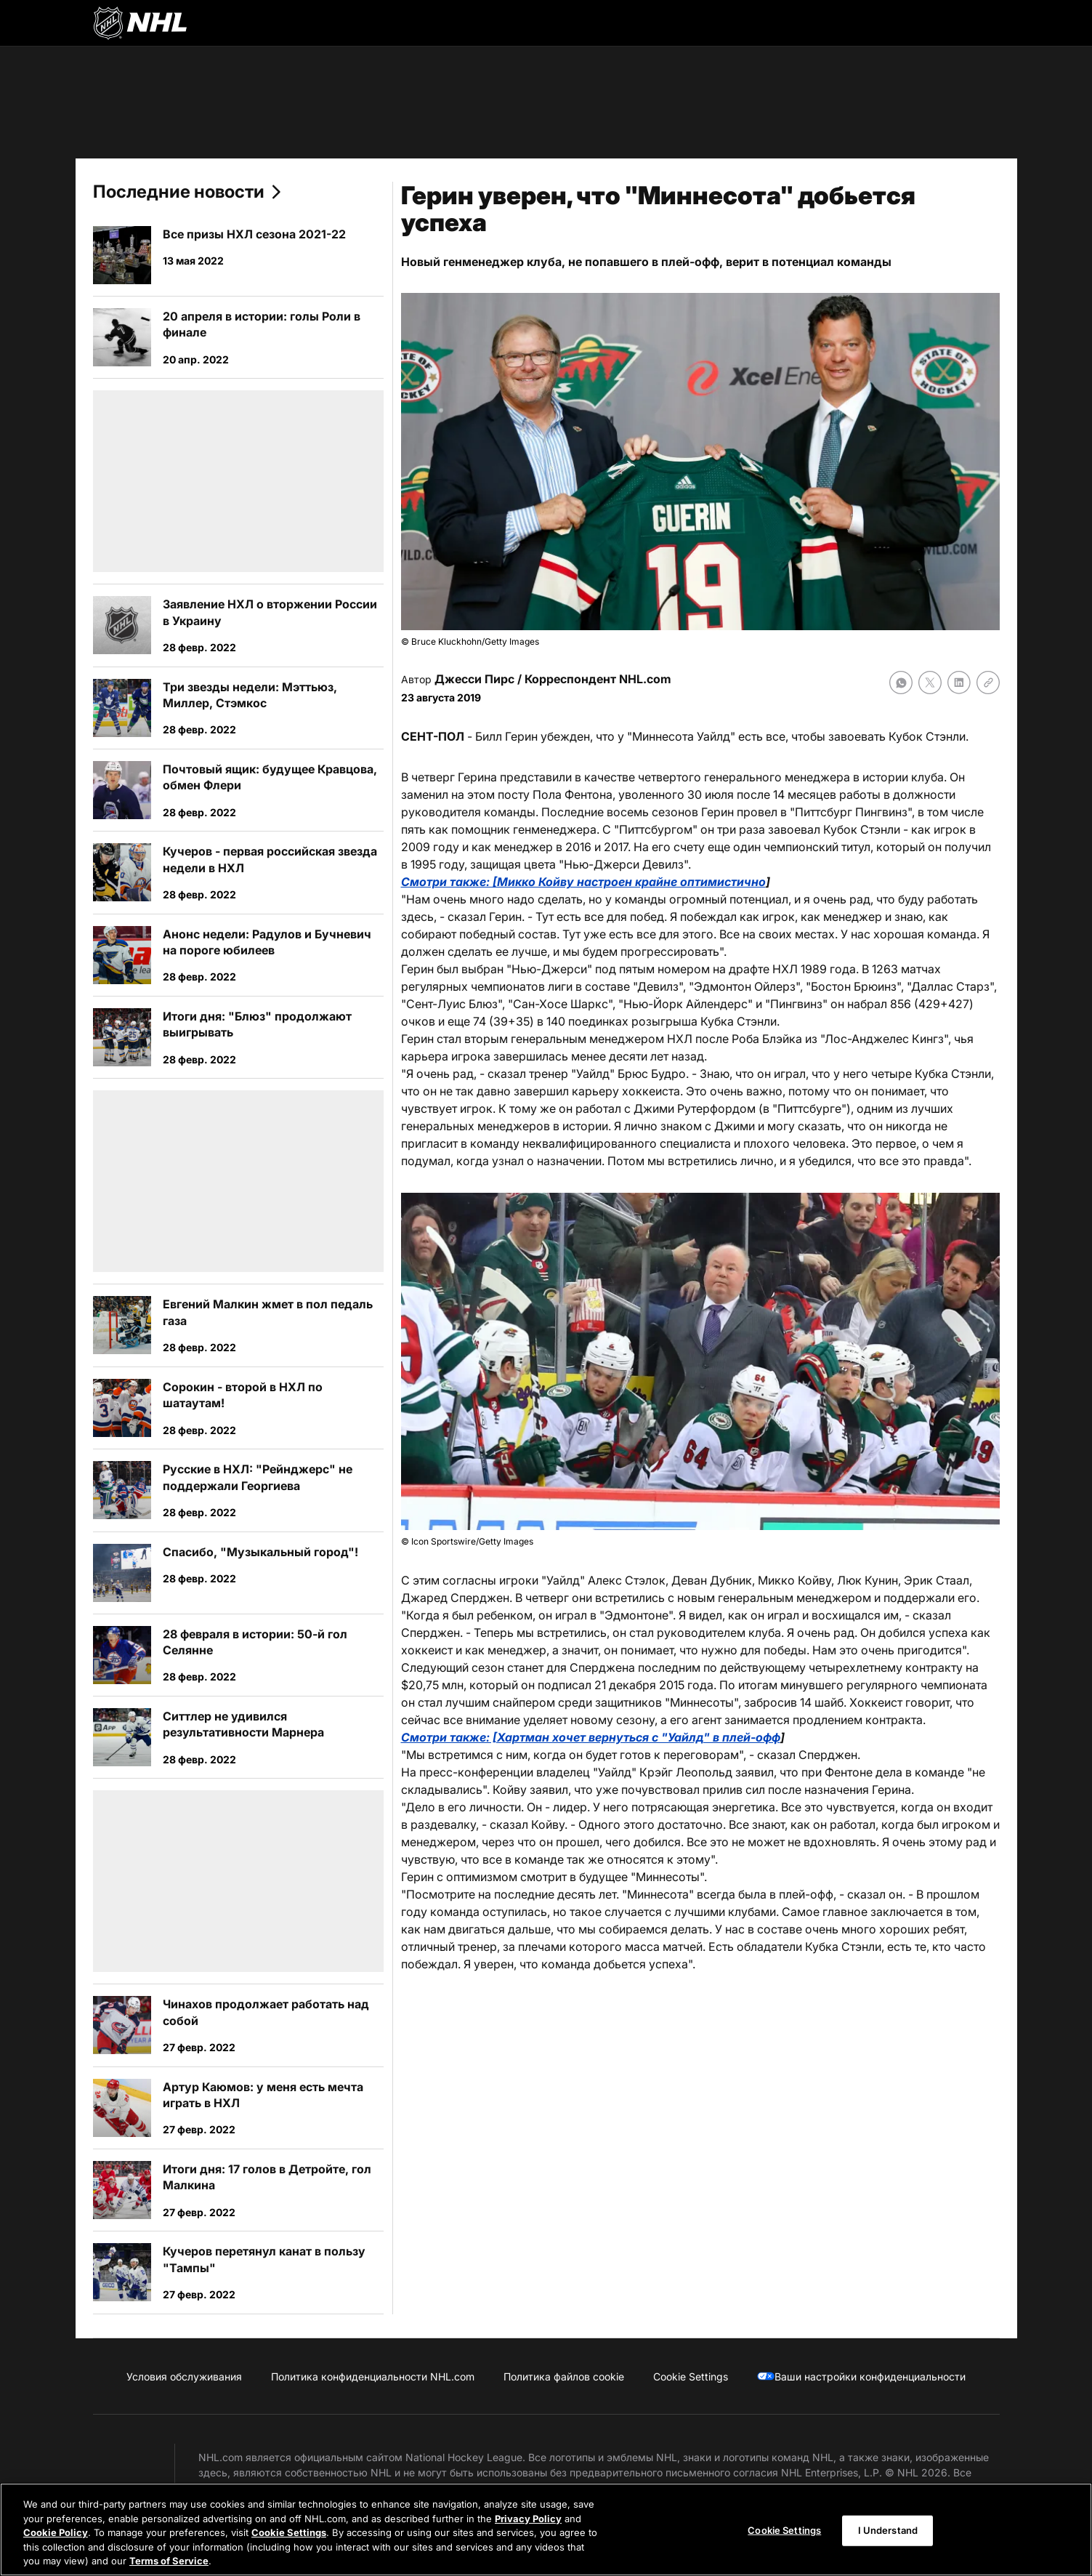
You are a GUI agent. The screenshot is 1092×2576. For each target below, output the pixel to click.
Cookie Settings (288, 2533)
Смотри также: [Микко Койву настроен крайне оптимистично (583, 881)
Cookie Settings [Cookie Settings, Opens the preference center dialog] (784, 2530)
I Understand (888, 2530)
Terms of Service (169, 2561)
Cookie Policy (55, 2533)
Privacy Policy (528, 2518)
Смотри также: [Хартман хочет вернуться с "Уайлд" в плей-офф (590, 1737)
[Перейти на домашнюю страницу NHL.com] (140, 23)
